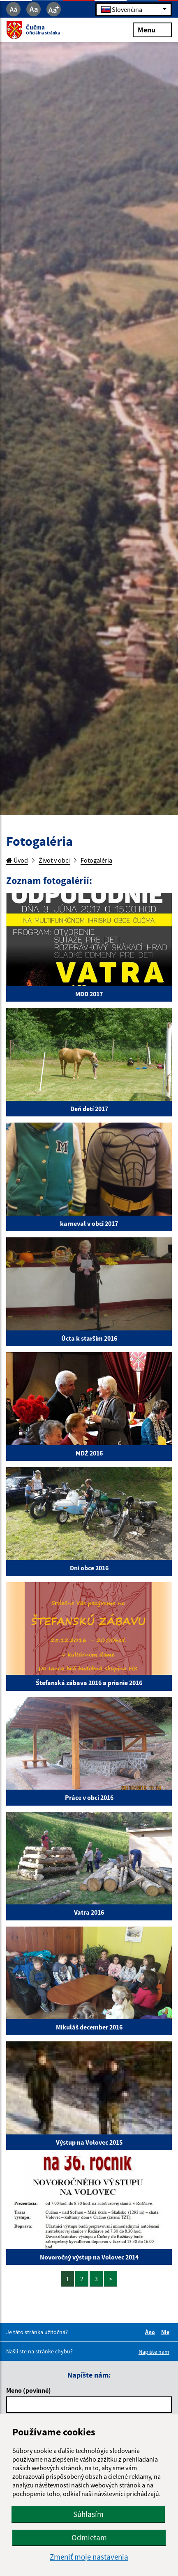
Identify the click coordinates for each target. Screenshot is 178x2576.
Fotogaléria (96, 860)
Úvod (17, 860)
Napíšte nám (154, 2351)
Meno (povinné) (28, 2390)
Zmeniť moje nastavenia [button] (89, 2557)
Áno (151, 2332)
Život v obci (54, 860)
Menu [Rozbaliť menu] (152, 29)
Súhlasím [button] (88, 2514)
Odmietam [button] (89, 2537)
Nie (166, 2332)
